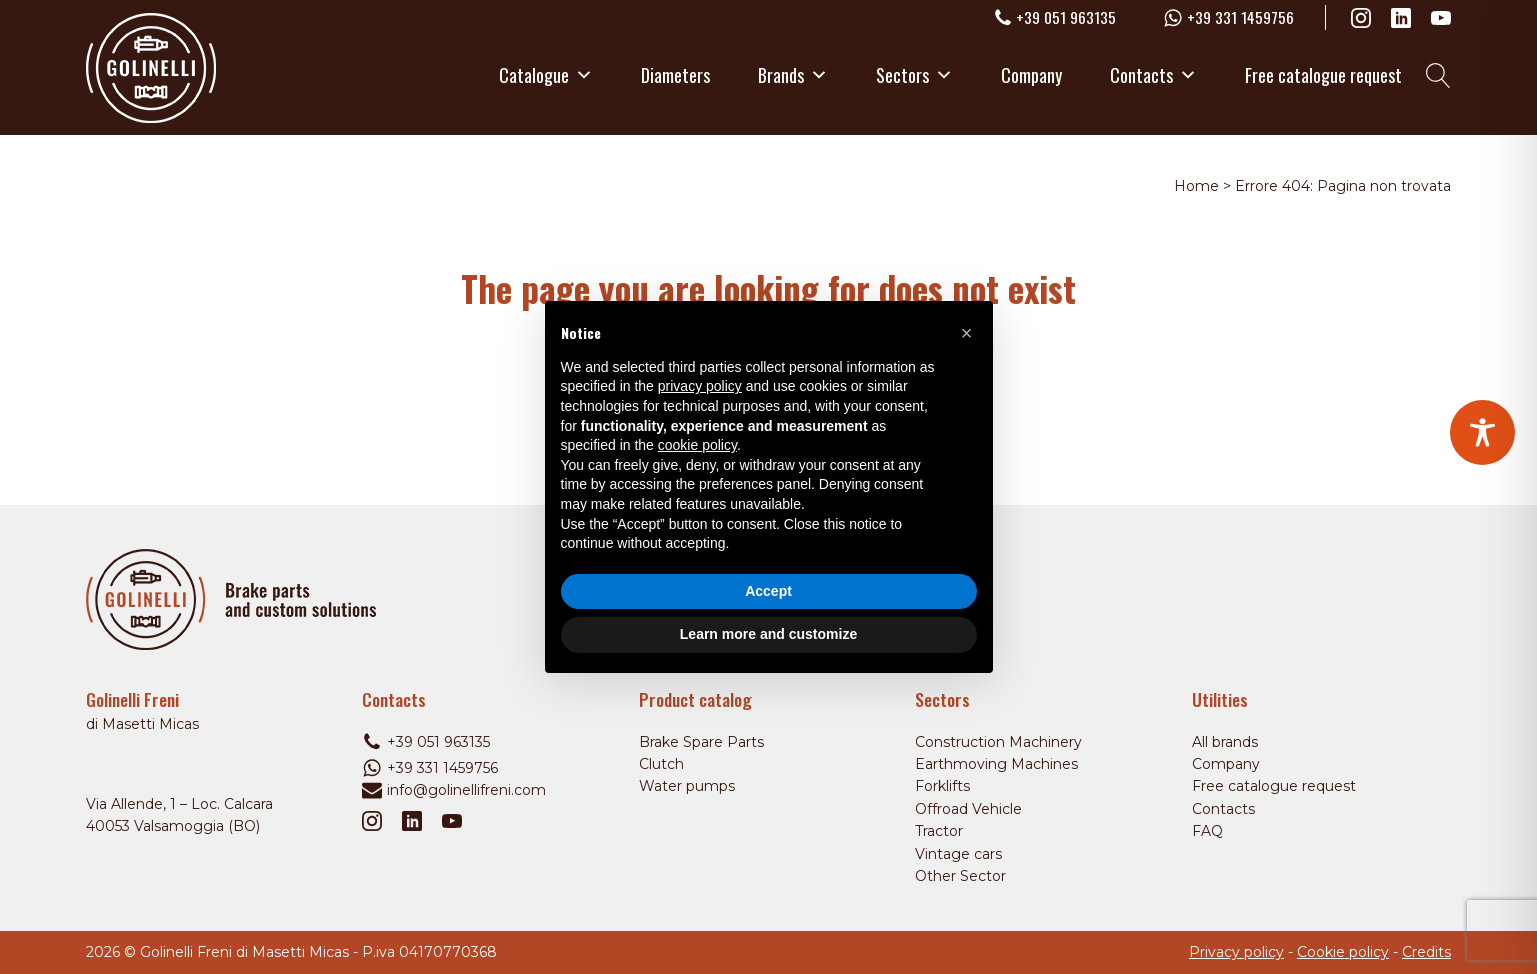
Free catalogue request (1323, 75)
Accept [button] (768, 591)
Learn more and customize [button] (768, 634)
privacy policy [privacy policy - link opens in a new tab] (700, 386)
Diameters (675, 75)
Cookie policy (1343, 952)
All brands (1225, 742)
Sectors (914, 75)
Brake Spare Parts (701, 742)
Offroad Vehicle (968, 809)
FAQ (1207, 831)
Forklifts (942, 786)
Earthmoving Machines (996, 764)
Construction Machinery (998, 742)
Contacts (1153, 75)
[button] (967, 333)
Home (1196, 186)
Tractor (939, 831)
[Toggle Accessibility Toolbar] (1482, 432)
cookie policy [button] (697, 445)
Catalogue (546, 75)
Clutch (661, 764)
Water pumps (687, 786)
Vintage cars (958, 854)
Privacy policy (1236, 952)
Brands (793, 75)
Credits (1426, 952)
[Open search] (1438, 75)
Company (1031, 75)
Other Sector (960, 876)
